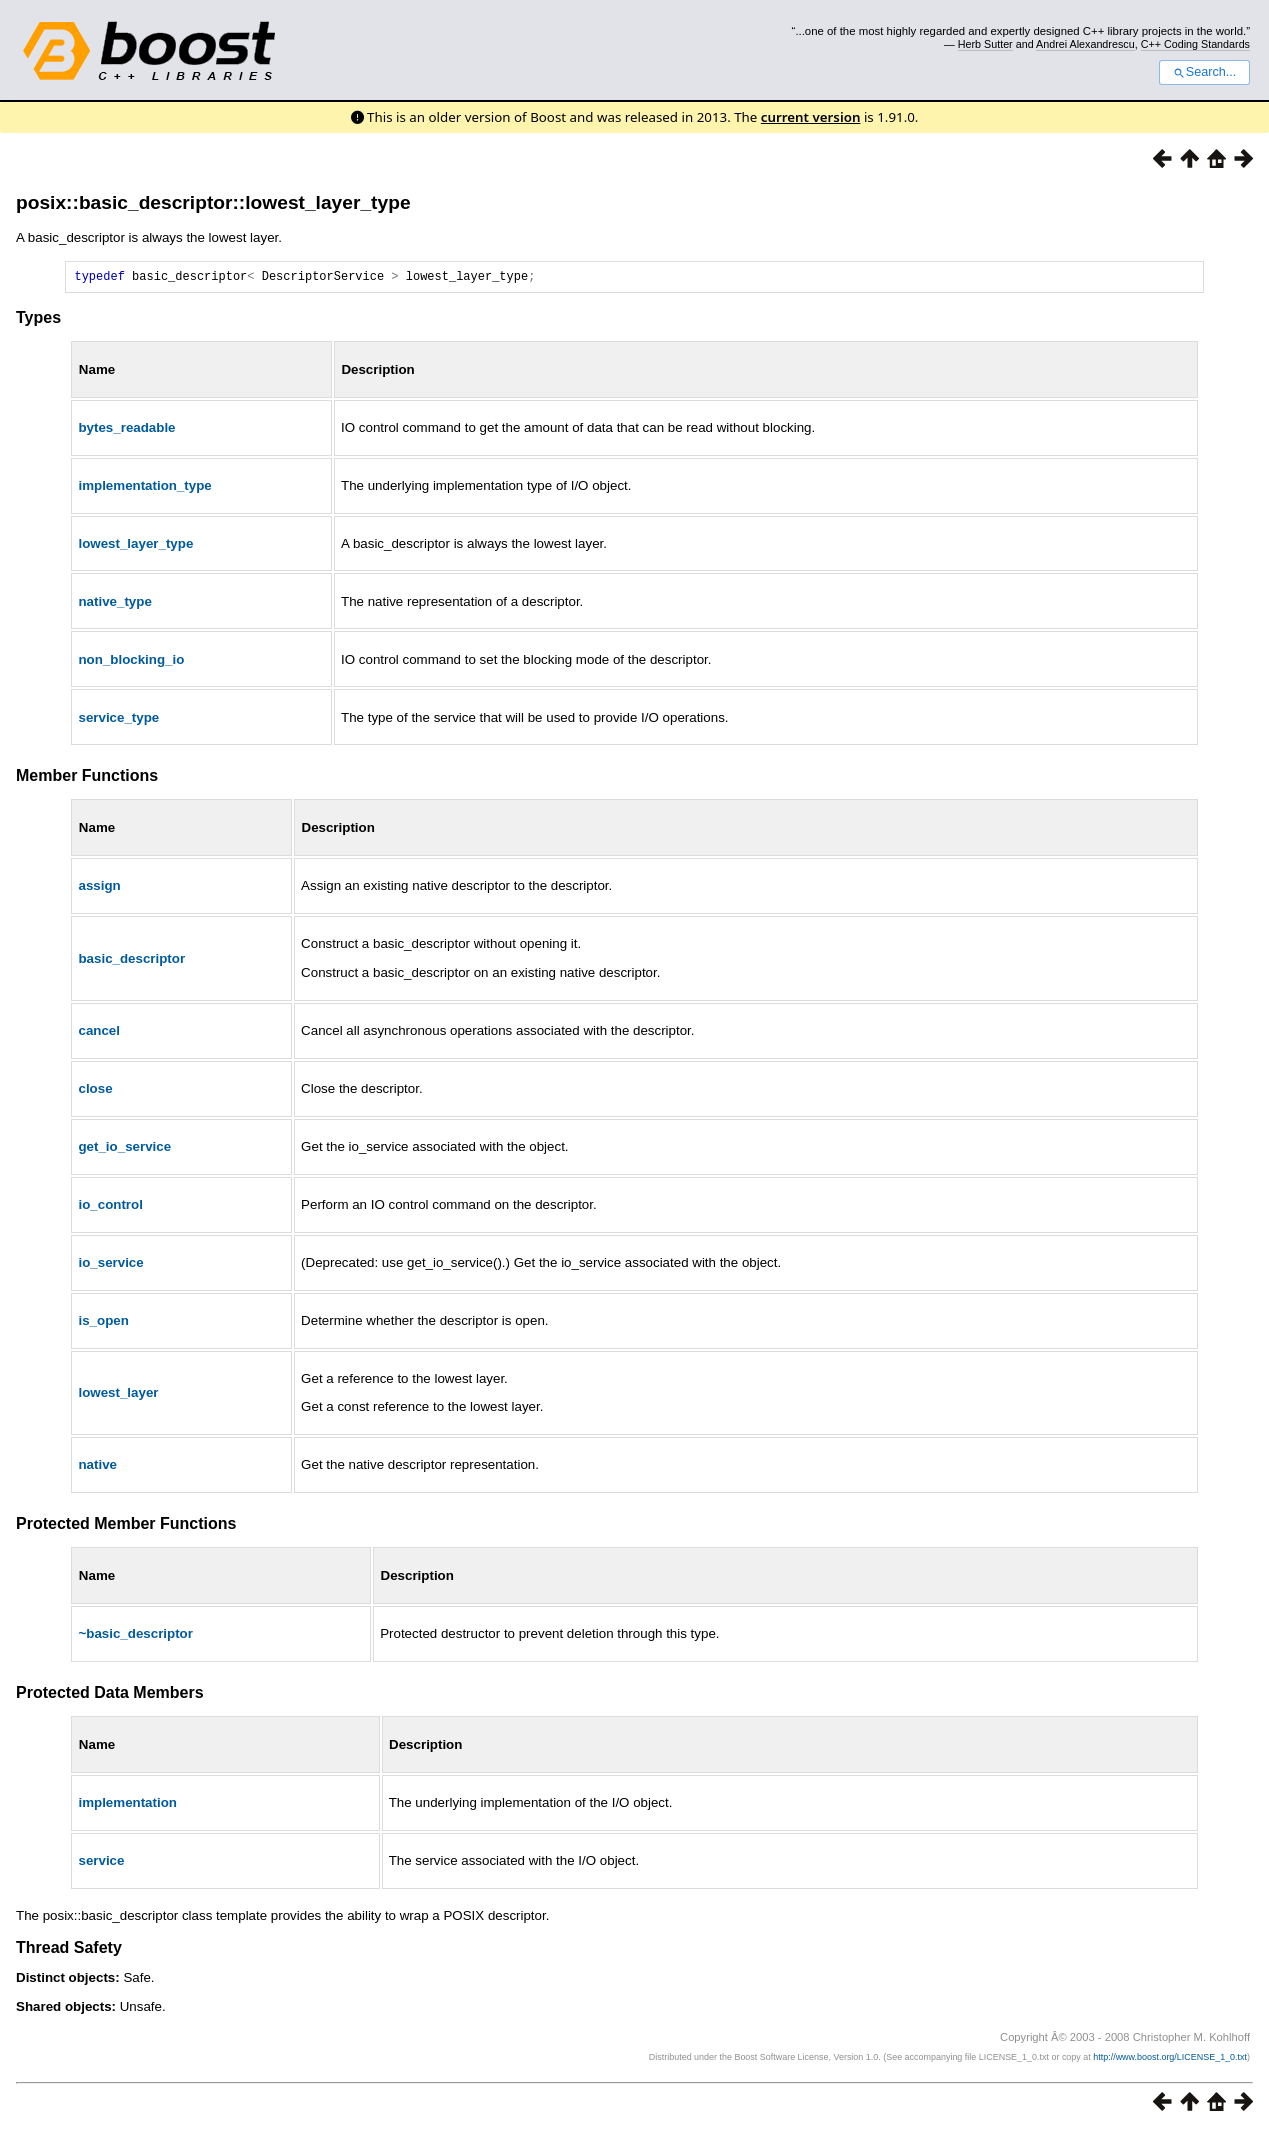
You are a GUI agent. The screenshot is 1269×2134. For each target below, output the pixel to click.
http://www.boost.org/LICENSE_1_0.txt (1170, 2060)
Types (38, 320)
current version (811, 117)
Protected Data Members (110, 1695)
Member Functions (87, 778)
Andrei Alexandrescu (1085, 44)
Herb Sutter (985, 44)
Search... (1204, 72)
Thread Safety (69, 1950)
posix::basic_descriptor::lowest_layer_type (213, 202)
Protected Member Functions (126, 1526)
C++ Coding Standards (1195, 44)
